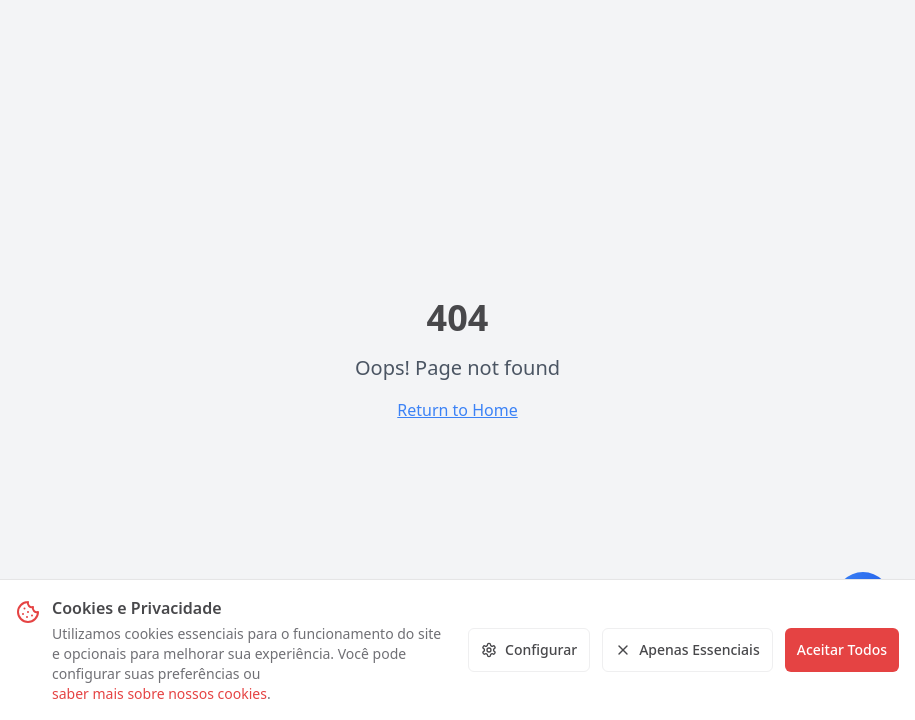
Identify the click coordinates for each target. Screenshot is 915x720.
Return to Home (457, 410)
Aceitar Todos (842, 649)
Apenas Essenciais (687, 649)
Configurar (529, 649)
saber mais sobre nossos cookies (159, 693)
